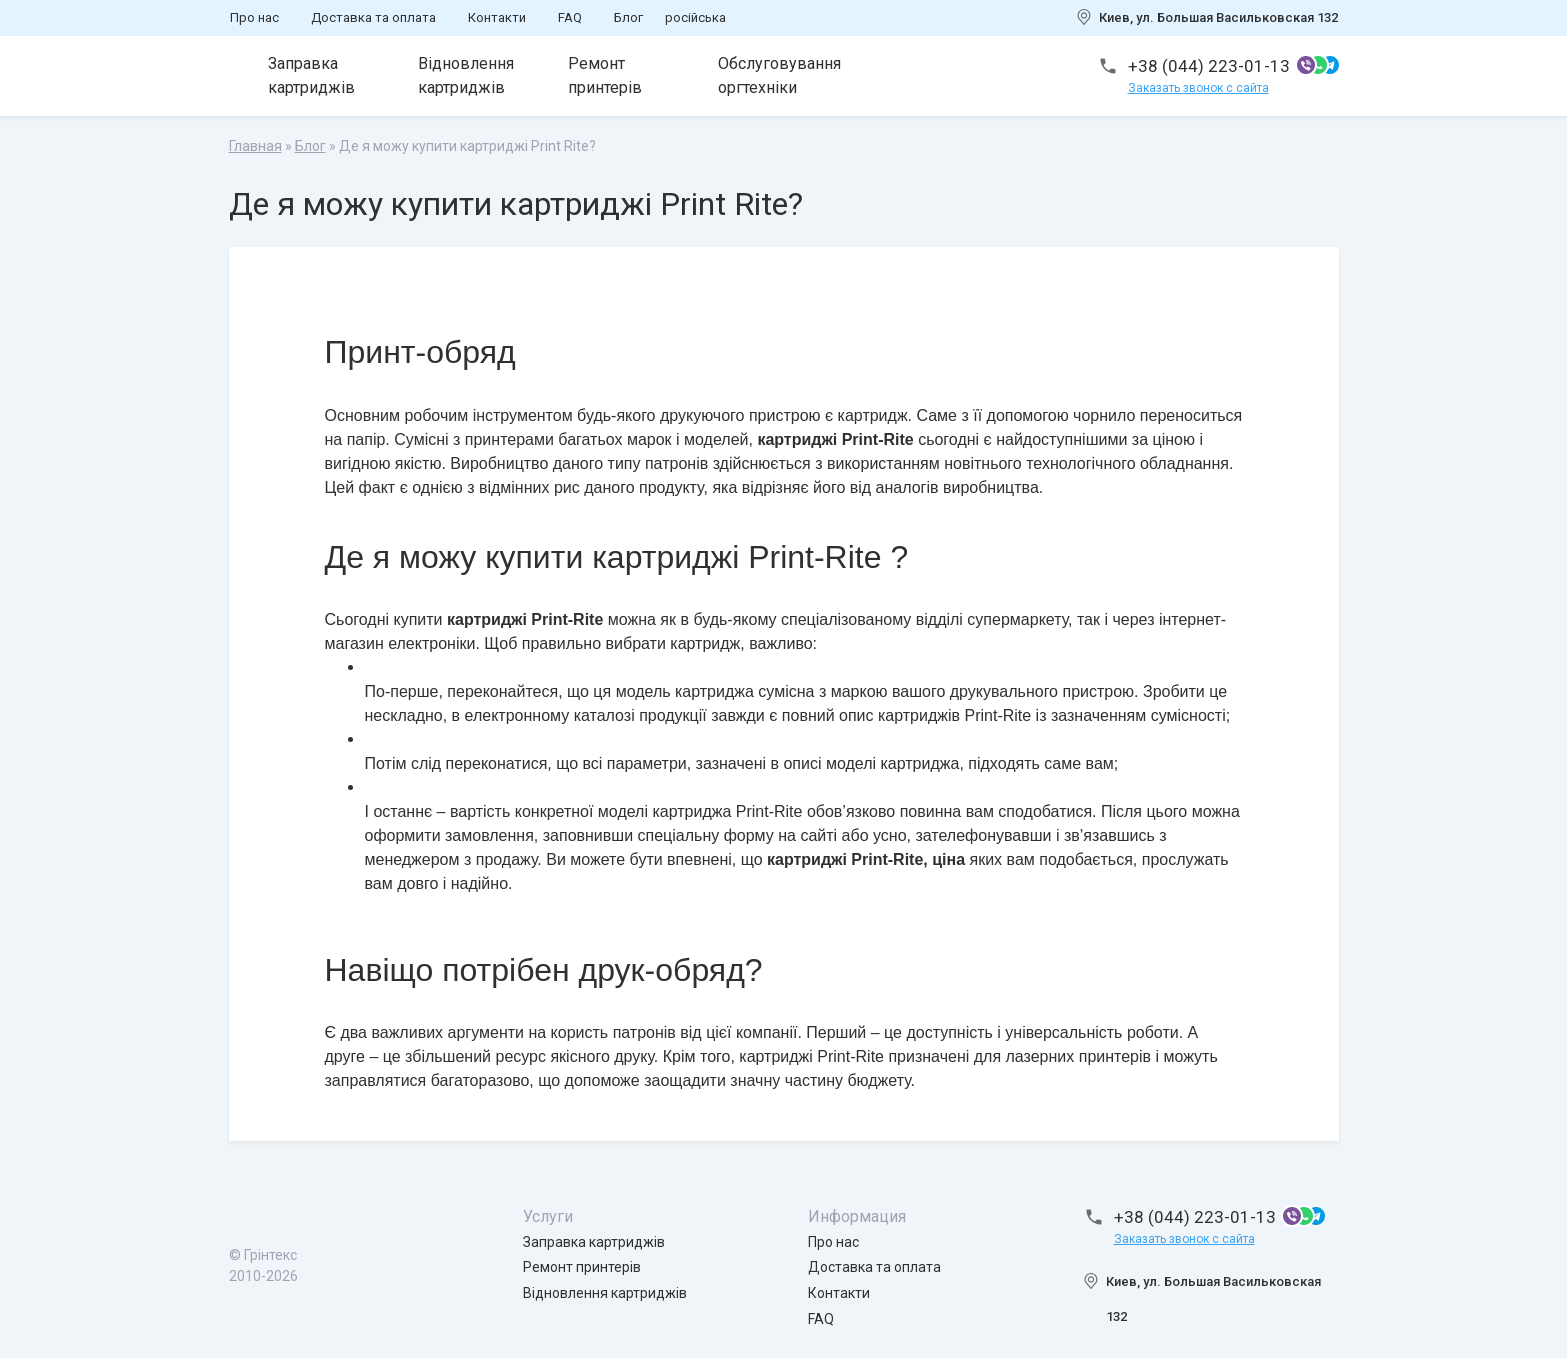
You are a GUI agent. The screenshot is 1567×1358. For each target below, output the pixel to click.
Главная (255, 146)
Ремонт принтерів (606, 75)
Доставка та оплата (373, 17)
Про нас (254, 17)
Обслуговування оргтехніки (780, 75)
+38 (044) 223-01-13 (1209, 66)
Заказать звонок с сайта (1198, 88)
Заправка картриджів (312, 75)
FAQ (570, 17)
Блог (628, 17)
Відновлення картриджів (467, 75)
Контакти (497, 17)
